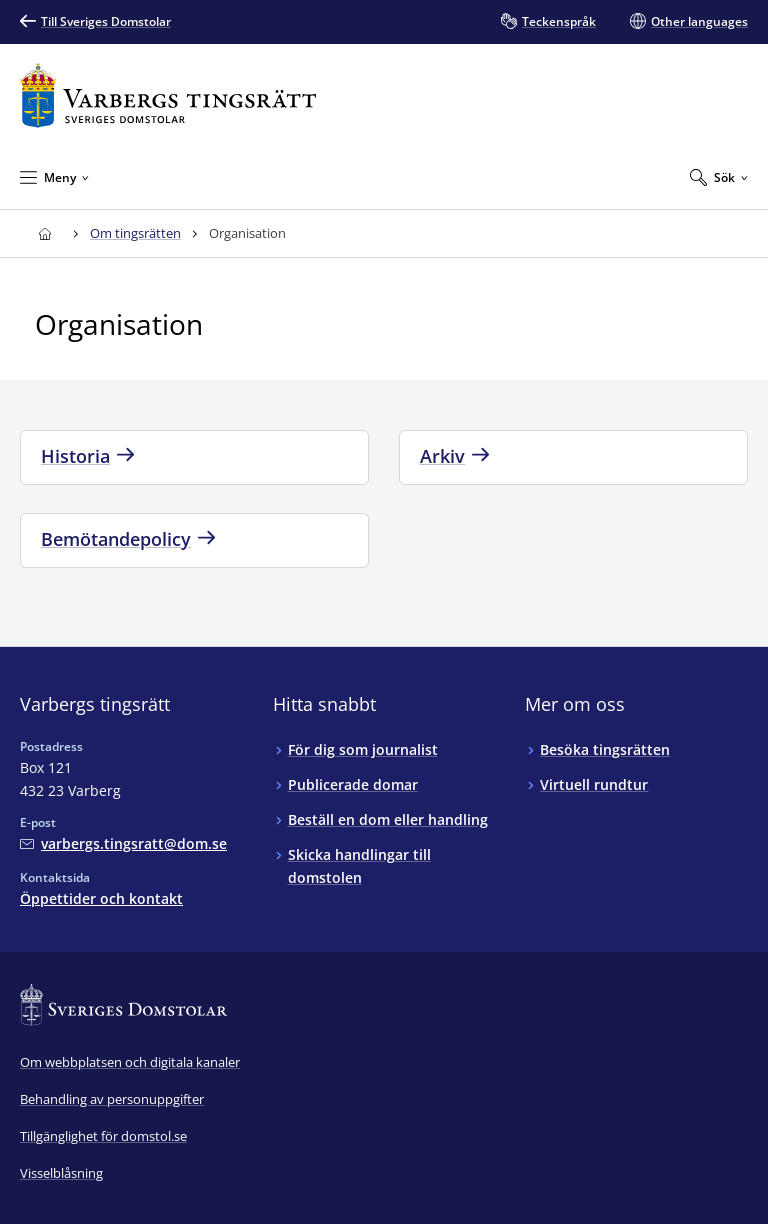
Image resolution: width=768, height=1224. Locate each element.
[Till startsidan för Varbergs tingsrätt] (168, 95)
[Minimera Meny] (54, 177)
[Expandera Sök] (719, 177)
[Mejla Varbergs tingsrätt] (123, 843)
